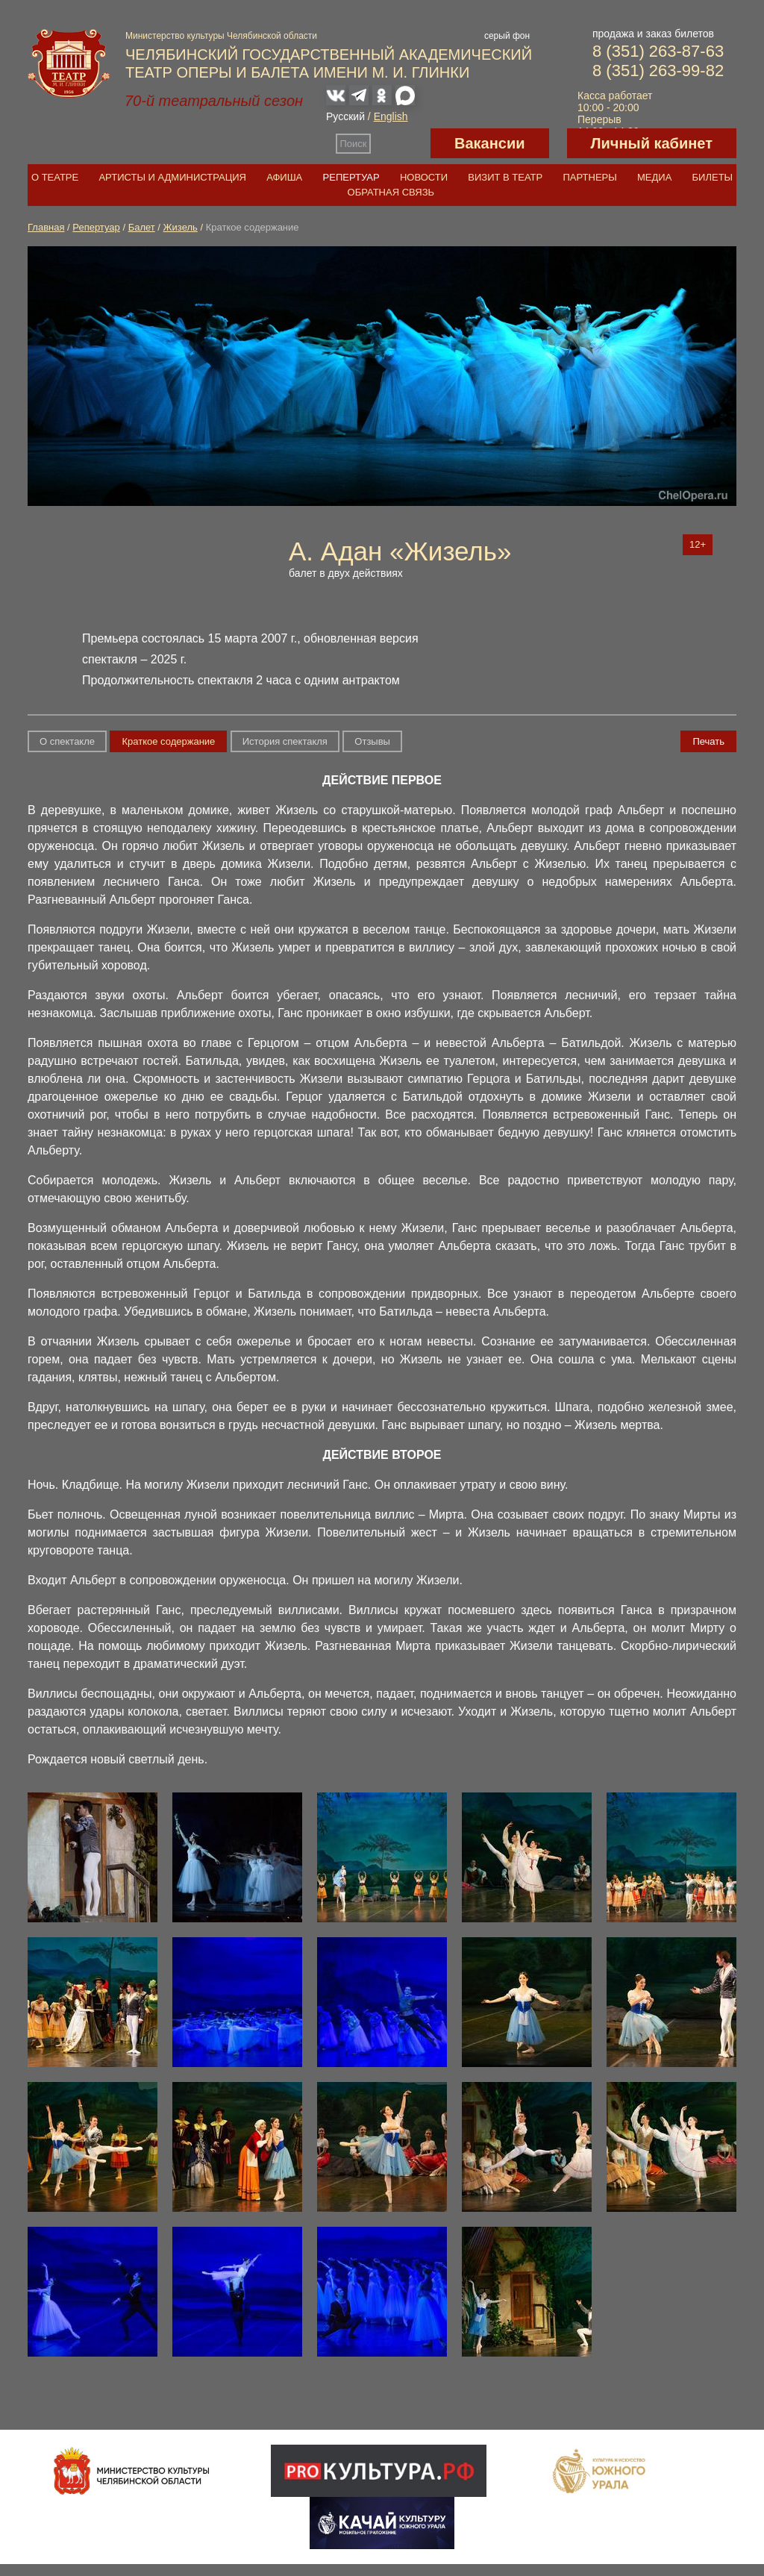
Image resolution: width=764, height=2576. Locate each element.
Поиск (353, 143)
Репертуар (351, 177)
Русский (345, 116)
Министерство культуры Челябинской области (221, 36)
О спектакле (67, 741)
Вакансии (489, 143)
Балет (141, 227)
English (391, 116)
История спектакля (285, 741)
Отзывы (372, 741)
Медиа (654, 177)
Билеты (712, 177)
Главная (46, 227)
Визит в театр (505, 177)
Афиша (284, 177)
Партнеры (589, 177)
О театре (54, 177)
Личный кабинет (652, 143)
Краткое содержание (168, 741)
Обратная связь (391, 192)
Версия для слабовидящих (401, 143)
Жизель (180, 227)
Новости (424, 177)
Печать (708, 741)
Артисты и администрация (172, 177)
